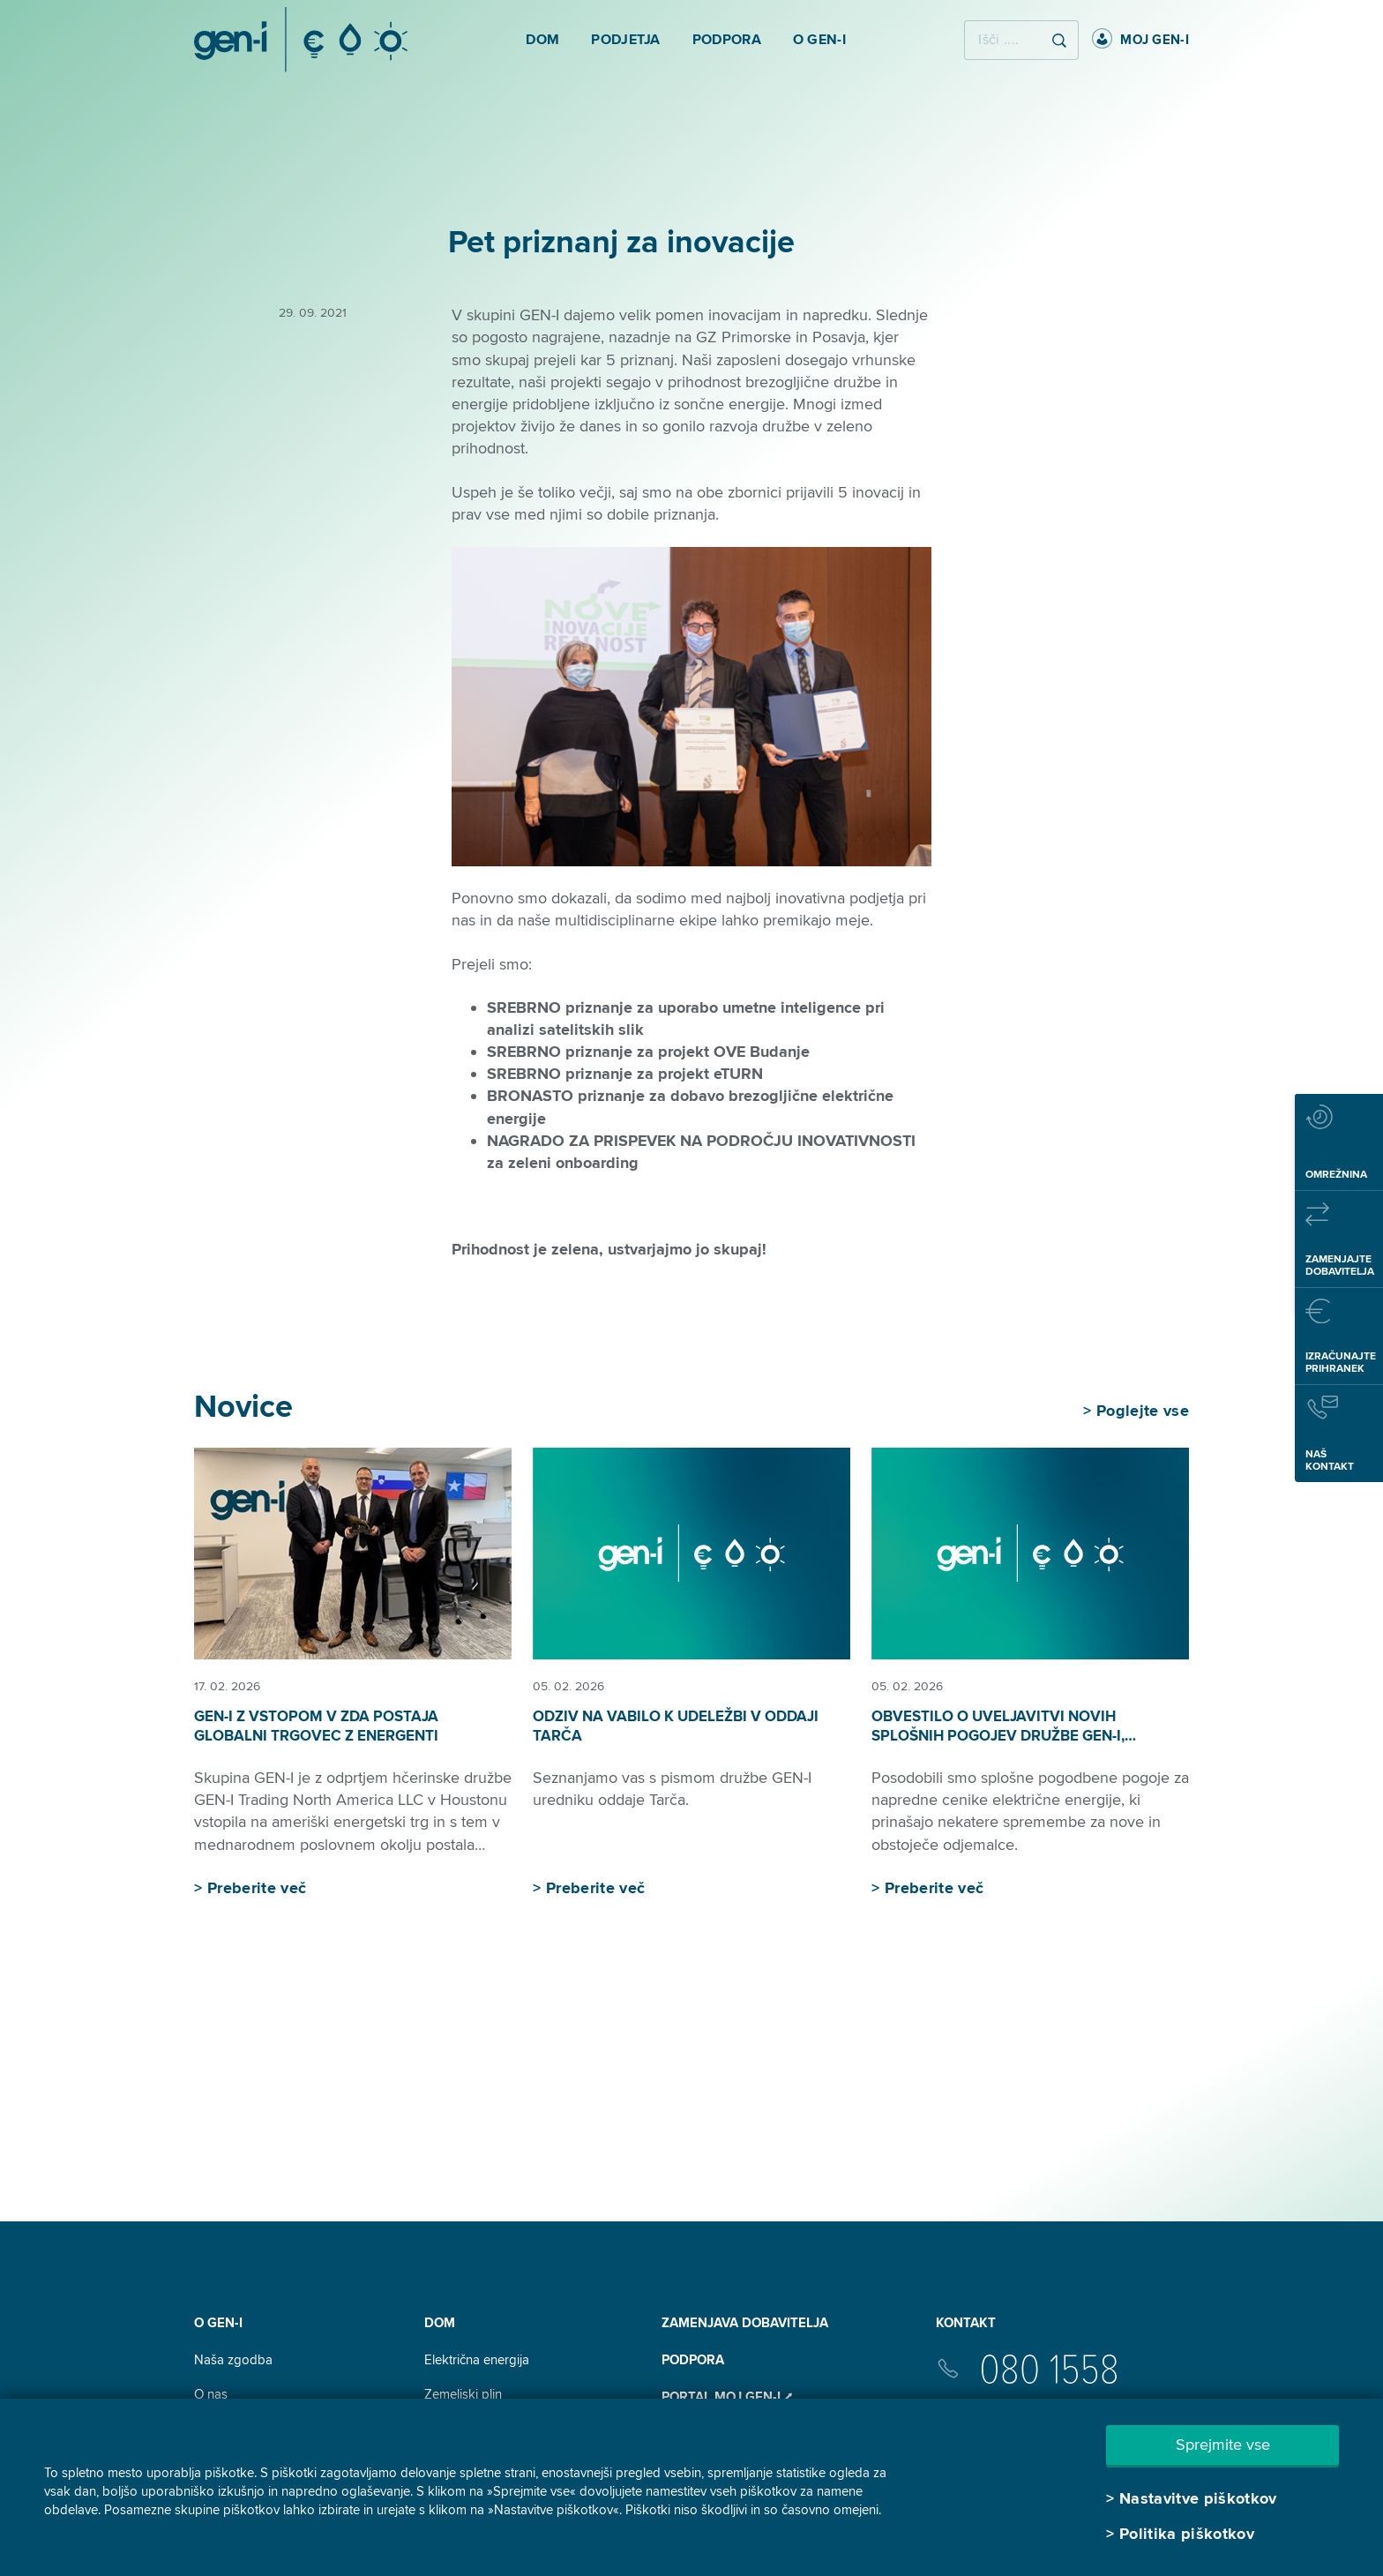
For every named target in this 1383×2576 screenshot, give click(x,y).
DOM (439, 2323)
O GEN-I (218, 2323)
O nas (211, 2394)
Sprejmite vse (1223, 2444)
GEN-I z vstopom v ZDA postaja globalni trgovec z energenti (316, 1726)
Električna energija (476, 2360)
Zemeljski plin (463, 2394)
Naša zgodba (233, 2360)
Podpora (693, 2360)
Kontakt (966, 2323)
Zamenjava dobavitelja (745, 2323)
